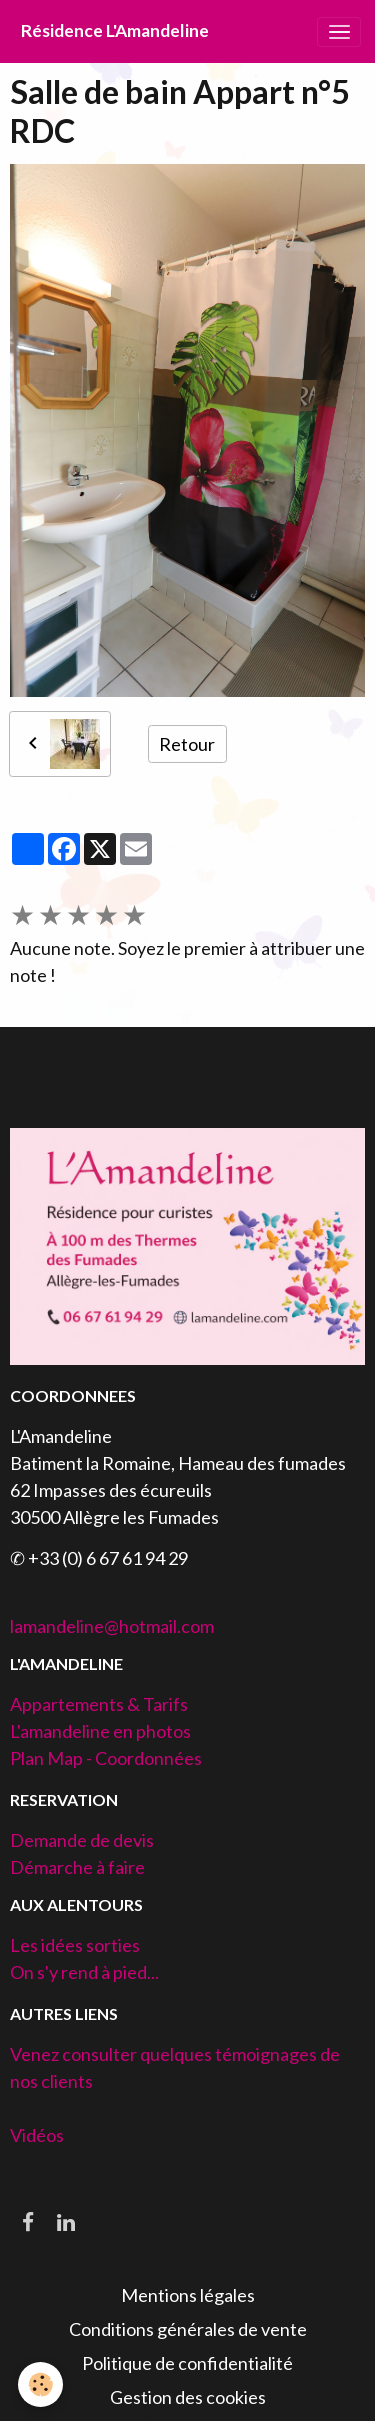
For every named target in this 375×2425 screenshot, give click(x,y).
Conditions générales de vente (188, 2329)
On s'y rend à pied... (84, 1972)
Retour (187, 744)
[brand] (115, 31)
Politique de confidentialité (187, 2363)
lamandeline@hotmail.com (112, 1626)
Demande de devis (82, 1840)
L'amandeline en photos (100, 1731)
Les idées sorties (75, 1945)
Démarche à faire (77, 1867)
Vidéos (37, 2135)
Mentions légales (188, 2295)
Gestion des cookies (188, 2397)
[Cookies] (40, 2384)
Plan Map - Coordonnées (106, 1758)
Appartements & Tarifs (99, 1704)
